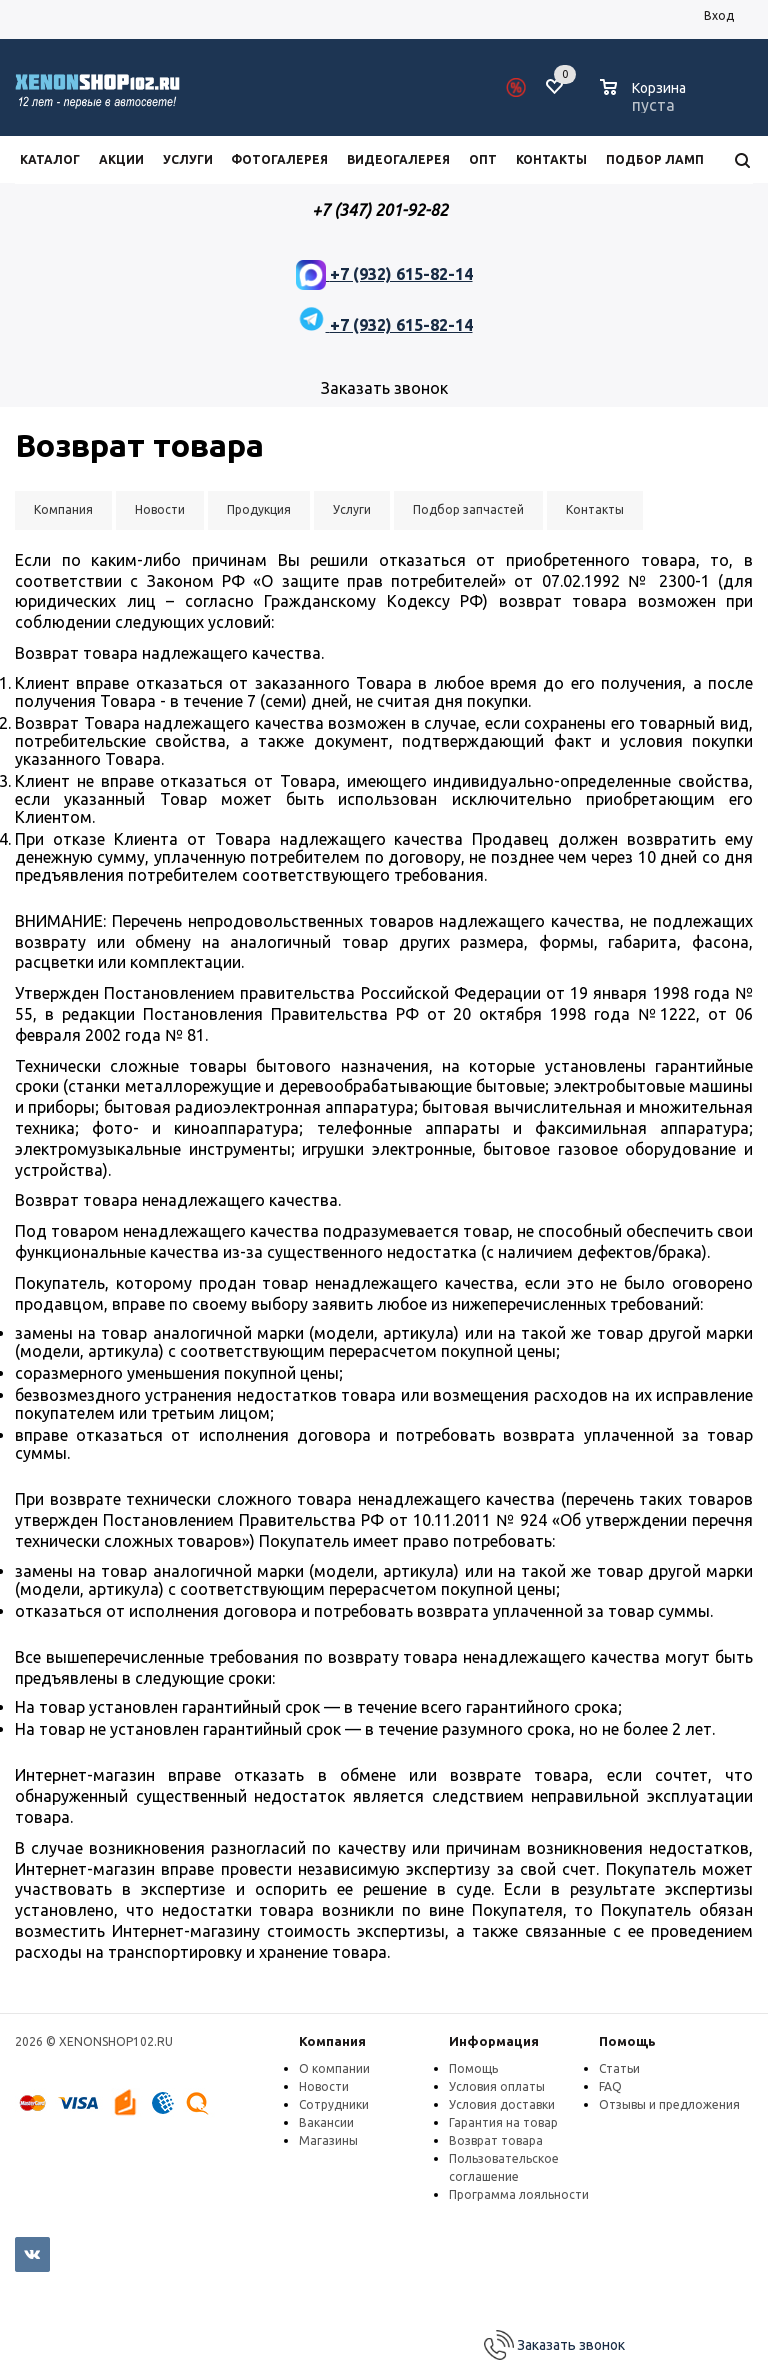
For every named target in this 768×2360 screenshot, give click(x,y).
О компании (334, 2068)
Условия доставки (502, 2104)
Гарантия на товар (503, 2122)
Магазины (328, 2140)
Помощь (627, 2041)
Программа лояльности (519, 2194)
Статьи (619, 2068)
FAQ (610, 2086)
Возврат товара (496, 2140)
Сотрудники (334, 2104)
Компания (332, 2041)
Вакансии (326, 2122)
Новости (324, 2086)
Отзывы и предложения (669, 2104)
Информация (494, 2041)
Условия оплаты (497, 2086)
